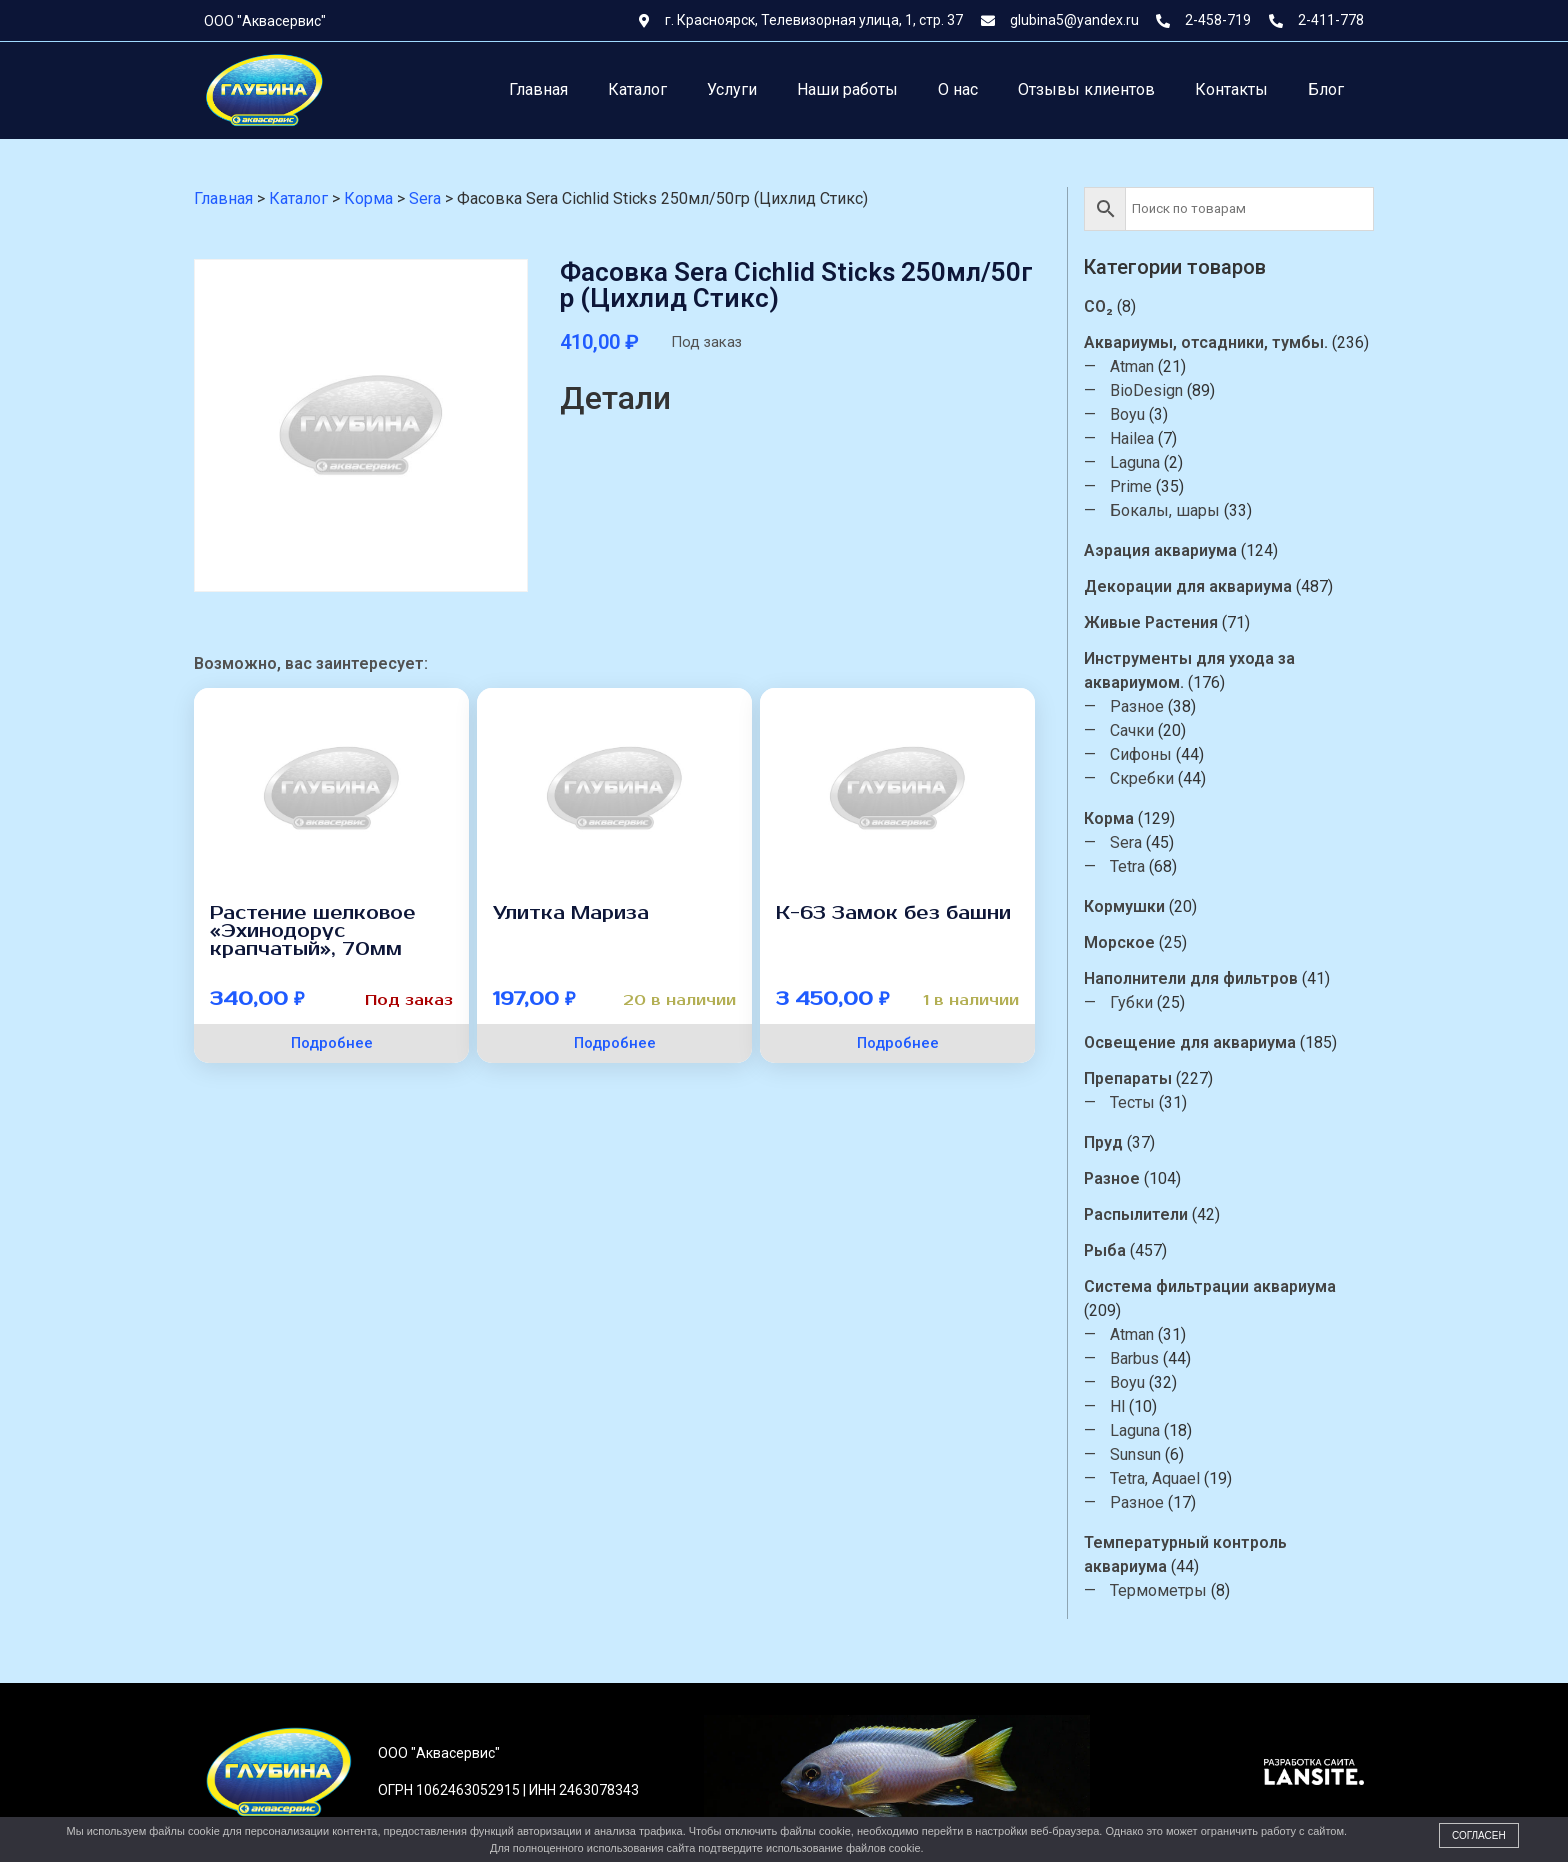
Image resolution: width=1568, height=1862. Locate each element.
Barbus (1136, 1358)
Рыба (1107, 1250)
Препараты (1130, 1078)
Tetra (1129, 866)
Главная (538, 89)
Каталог (637, 89)
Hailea (1134, 438)
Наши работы (847, 89)
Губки (1133, 1002)
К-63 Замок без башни (893, 913)
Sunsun (1137, 1454)
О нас (958, 89)
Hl (1119, 1406)
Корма (1111, 818)
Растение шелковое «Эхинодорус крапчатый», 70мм (313, 931)
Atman (1134, 366)
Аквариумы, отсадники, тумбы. (1208, 342)
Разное (1139, 706)
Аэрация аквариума (1162, 550)
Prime (1133, 486)
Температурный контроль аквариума (1187, 1554)
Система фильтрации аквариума (1212, 1286)
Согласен (1479, 1835)
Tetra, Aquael (1157, 1478)
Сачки (1134, 730)
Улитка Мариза (571, 913)
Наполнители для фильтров (1193, 978)
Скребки (1144, 778)
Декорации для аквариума (1190, 586)
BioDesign (1148, 390)
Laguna (1137, 462)
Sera (1128, 842)
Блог (1326, 89)
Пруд (1105, 1142)
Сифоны (1143, 754)
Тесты (1134, 1102)
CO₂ (1100, 306)
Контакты (1231, 89)
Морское (1121, 942)
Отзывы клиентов (1086, 89)
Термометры (1160, 1590)
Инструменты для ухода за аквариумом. (1191, 670)
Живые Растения (1153, 622)
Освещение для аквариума (1192, 1042)
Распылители (1138, 1214)
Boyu (1129, 414)
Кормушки (1126, 906)
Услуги (732, 89)
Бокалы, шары (1167, 510)
